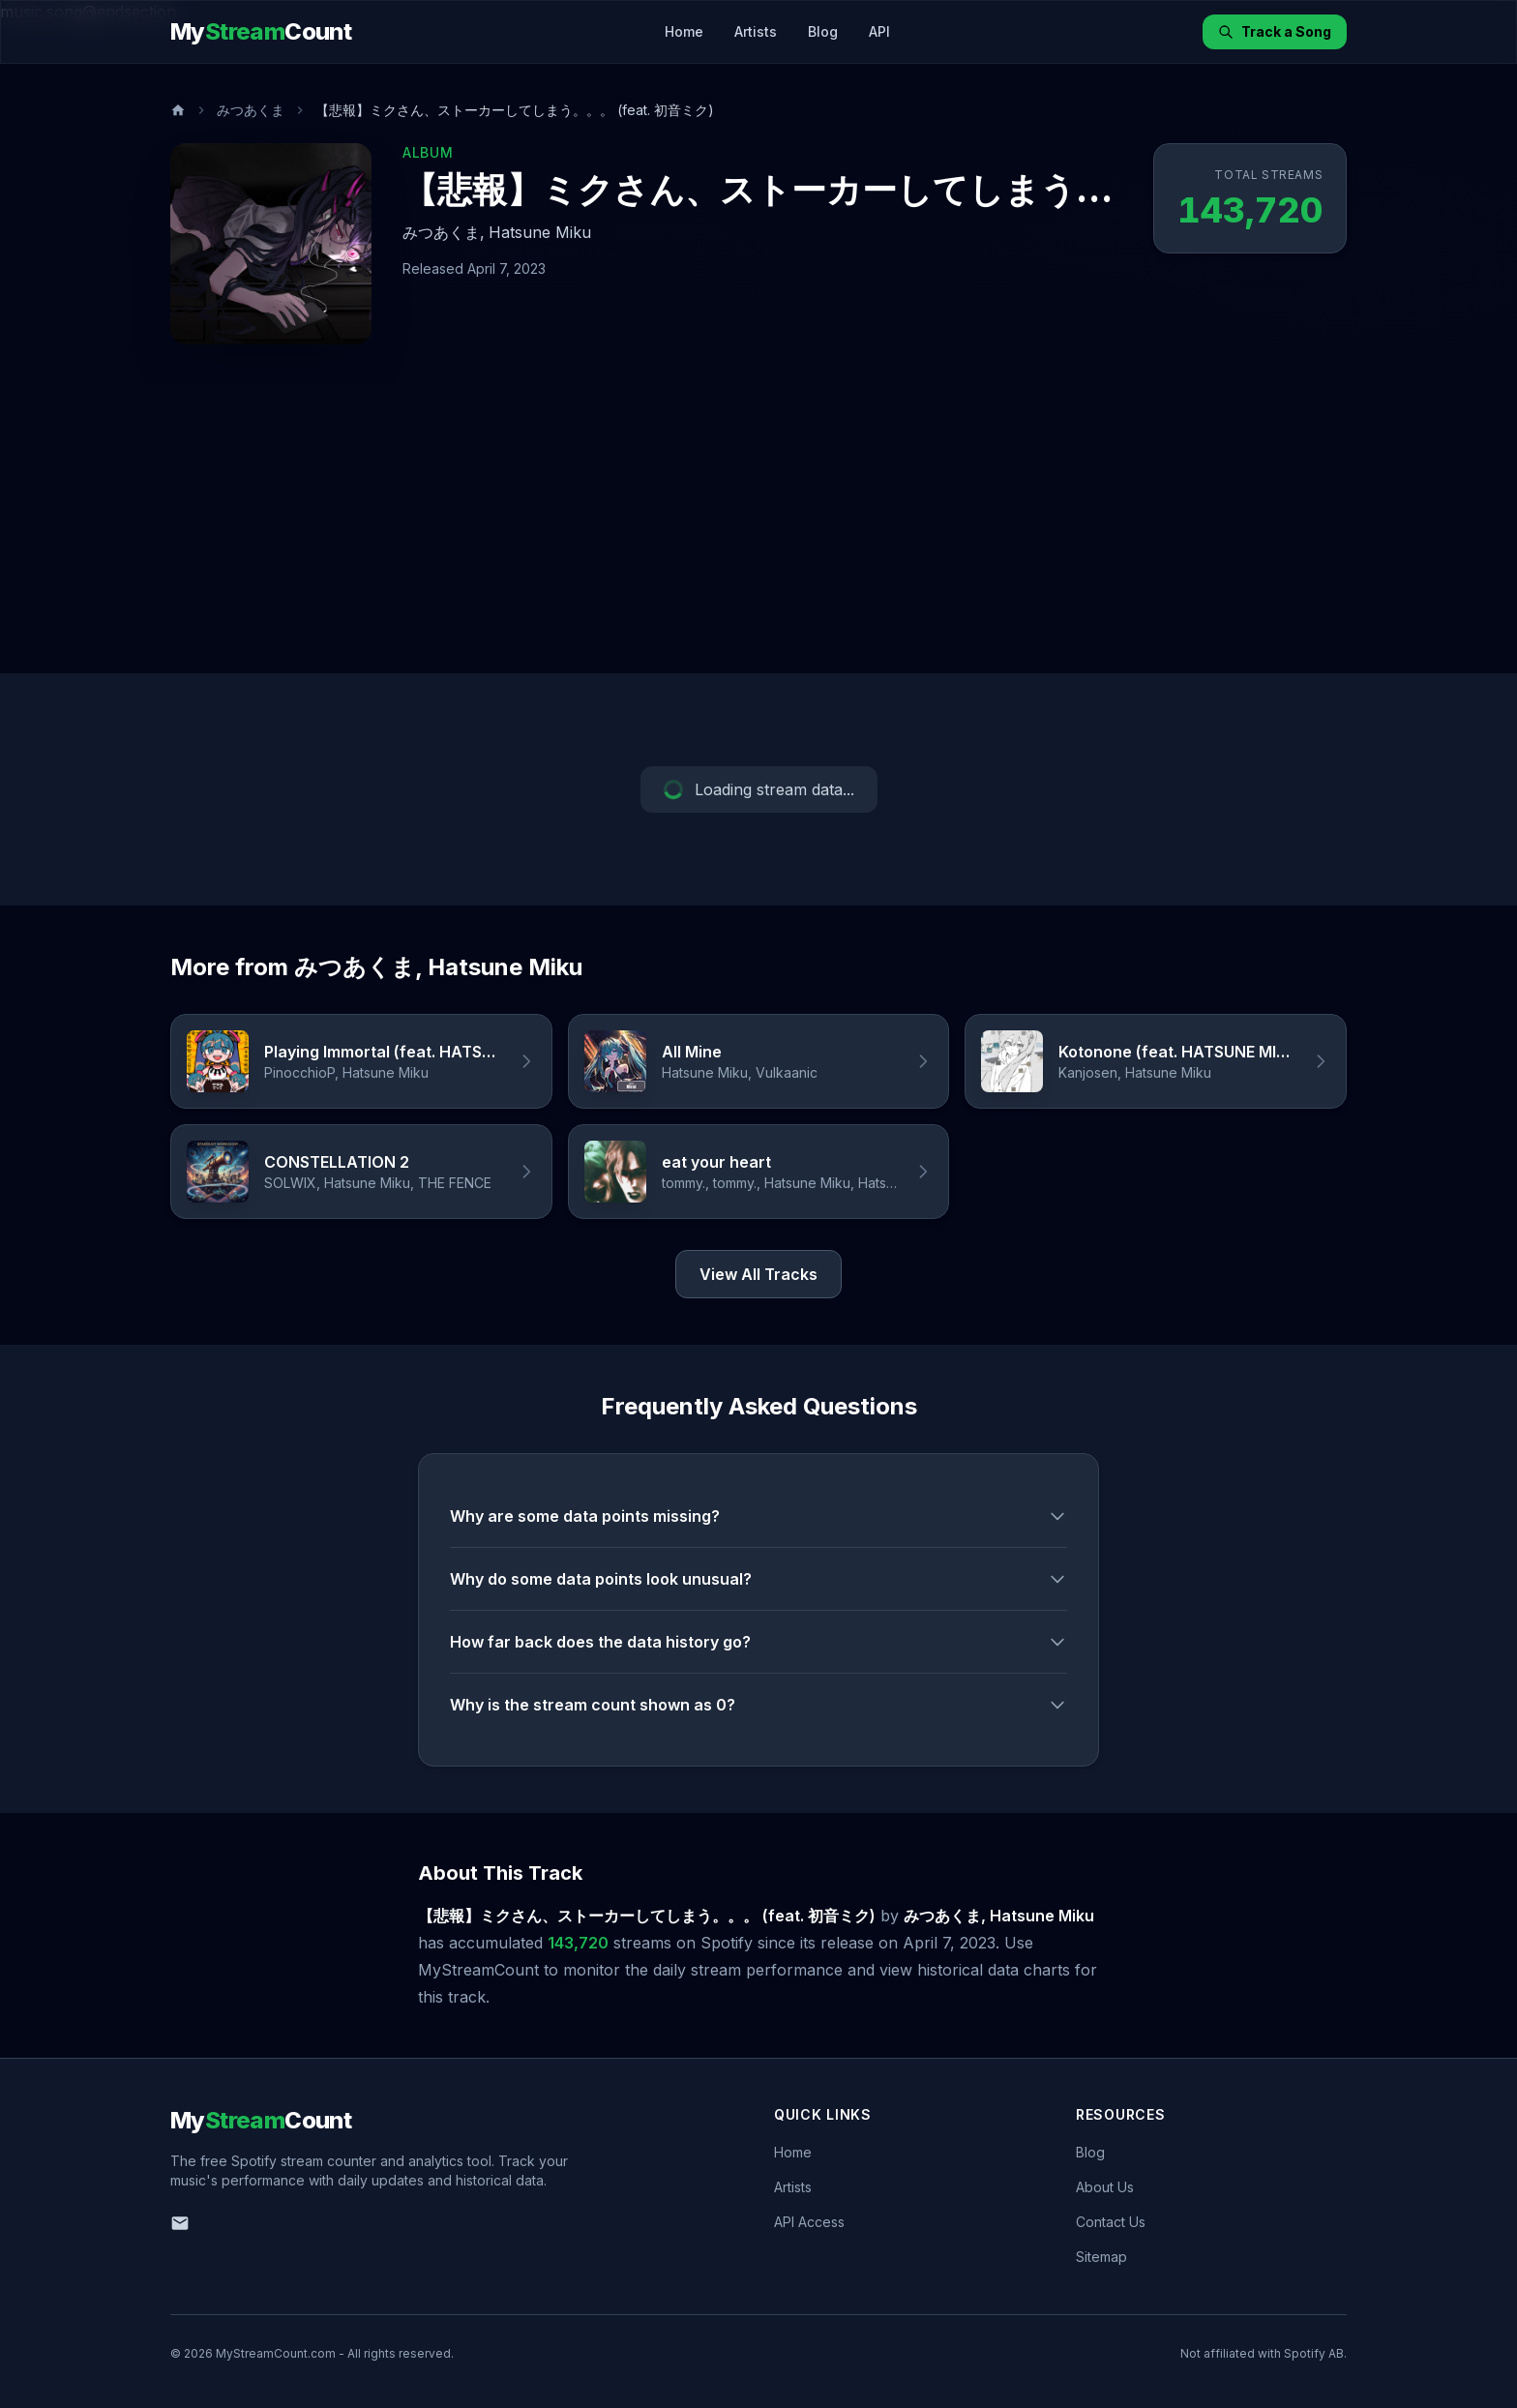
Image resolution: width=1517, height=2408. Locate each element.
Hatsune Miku (540, 232)
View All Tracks (758, 1274)
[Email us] (180, 2223)
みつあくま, (443, 232)
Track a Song (1274, 31)
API (879, 31)
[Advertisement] (758, 528)
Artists (755, 31)
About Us (1105, 2187)
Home (684, 31)
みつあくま (250, 110)
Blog (823, 31)
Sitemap (1101, 2256)
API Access (809, 2222)
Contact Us (1110, 2222)
